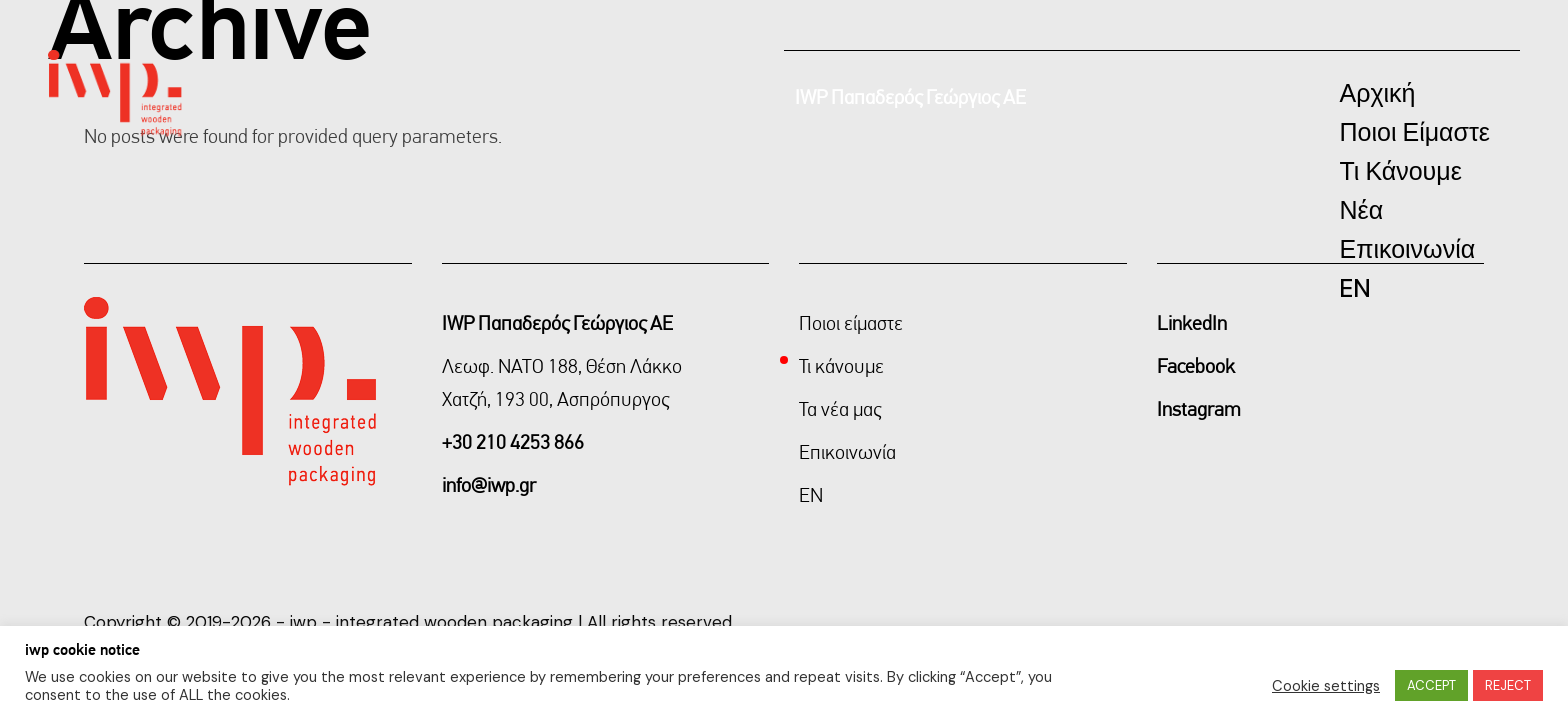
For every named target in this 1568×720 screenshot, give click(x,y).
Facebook (1196, 366)
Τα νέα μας (840, 409)
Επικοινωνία (847, 452)
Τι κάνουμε (841, 366)
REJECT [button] (1508, 685)
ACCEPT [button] (1431, 685)
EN (811, 495)
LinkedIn (1192, 323)
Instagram (1199, 409)
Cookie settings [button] (1326, 686)
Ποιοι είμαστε (851, 323)
